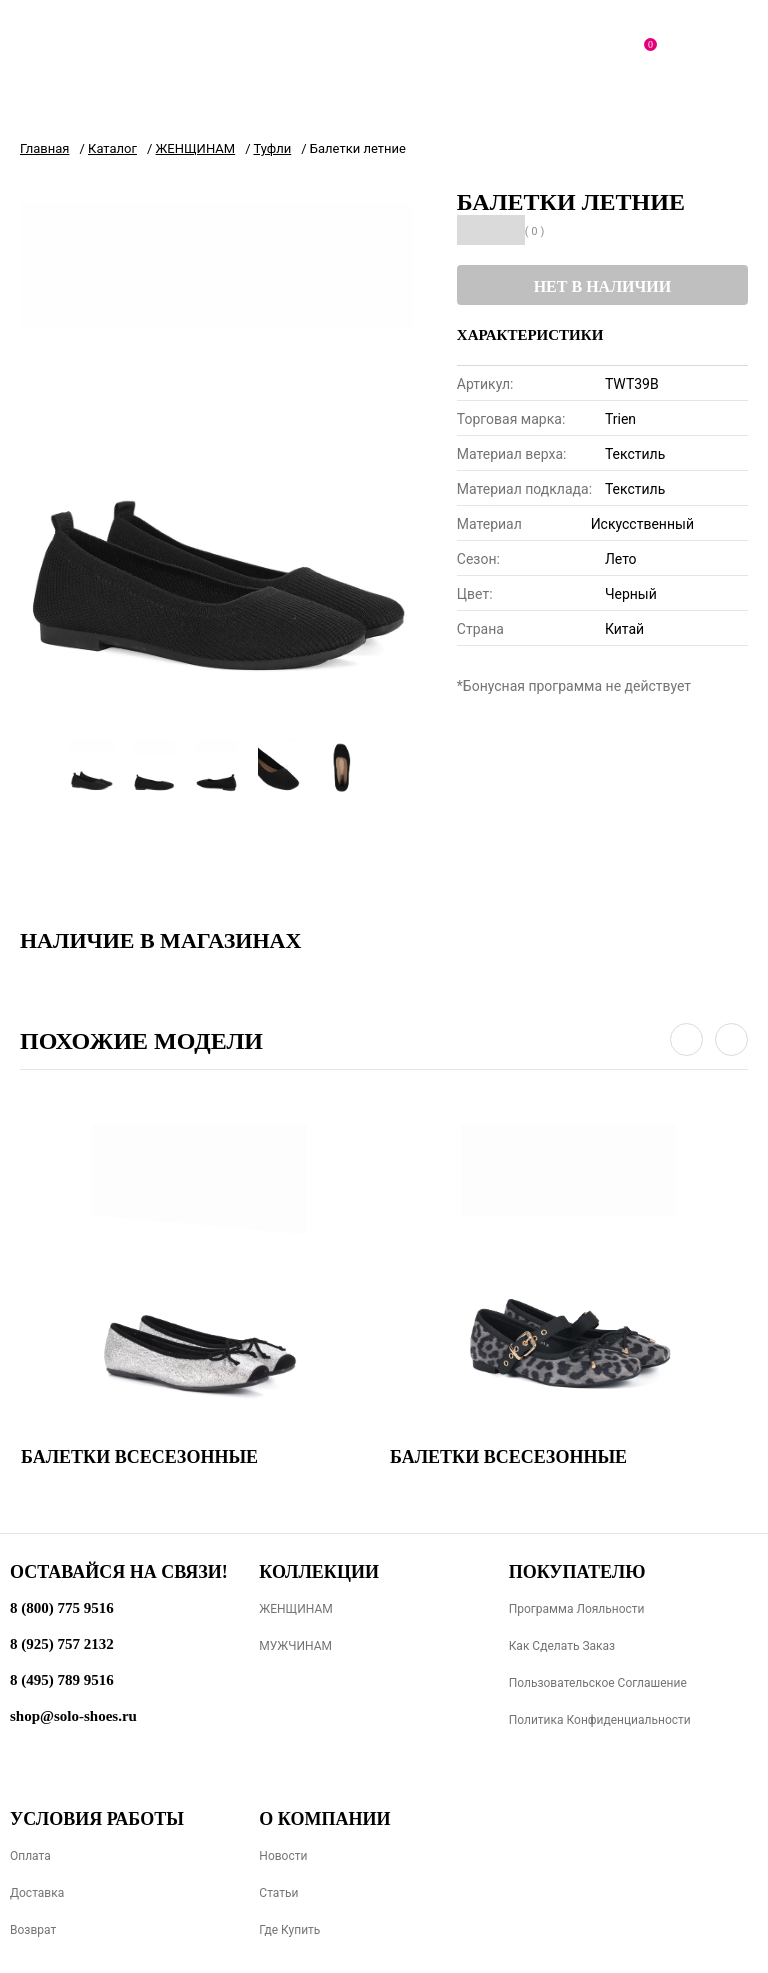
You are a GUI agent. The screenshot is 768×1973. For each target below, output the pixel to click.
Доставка (37, 1893)
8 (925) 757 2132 (62, 1644)
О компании (324, 1819)
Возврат (33, 1930)
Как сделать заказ (562, 1646)
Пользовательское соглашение (598, 1683)
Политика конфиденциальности (600, 1720)
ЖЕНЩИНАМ (295, 1609)
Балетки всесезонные (139, 1457)
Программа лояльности (577, 1609)
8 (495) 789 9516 (62, 1680)
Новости (283, 1856)
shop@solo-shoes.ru (73, 1716)
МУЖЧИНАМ (295, 1646)
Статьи (278, 1893)
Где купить (289, 1930)
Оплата (30, 1856)
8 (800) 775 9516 (62, 1608)
